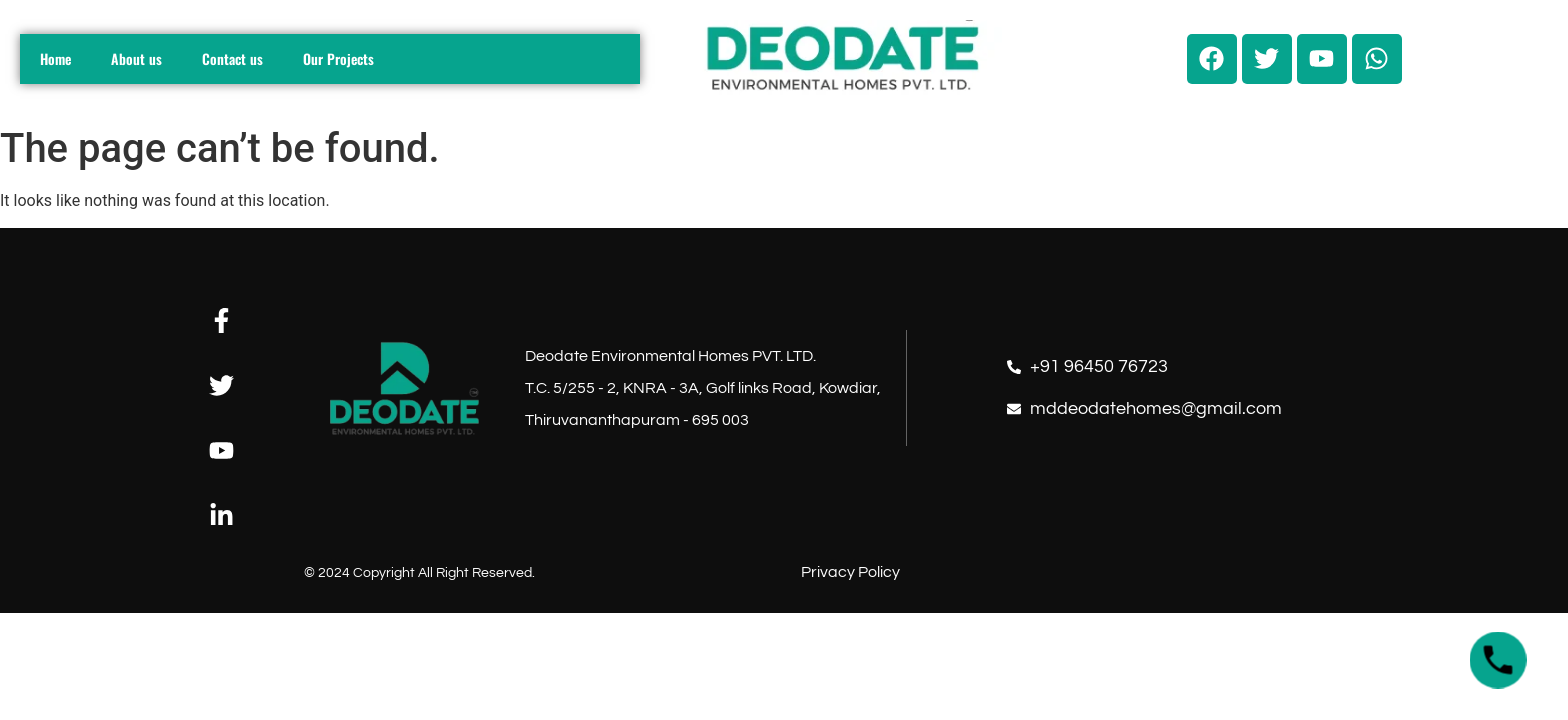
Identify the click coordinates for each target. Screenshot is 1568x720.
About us (136, 58)
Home (55, 58)
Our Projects (338, 58)
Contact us (232, 58)
